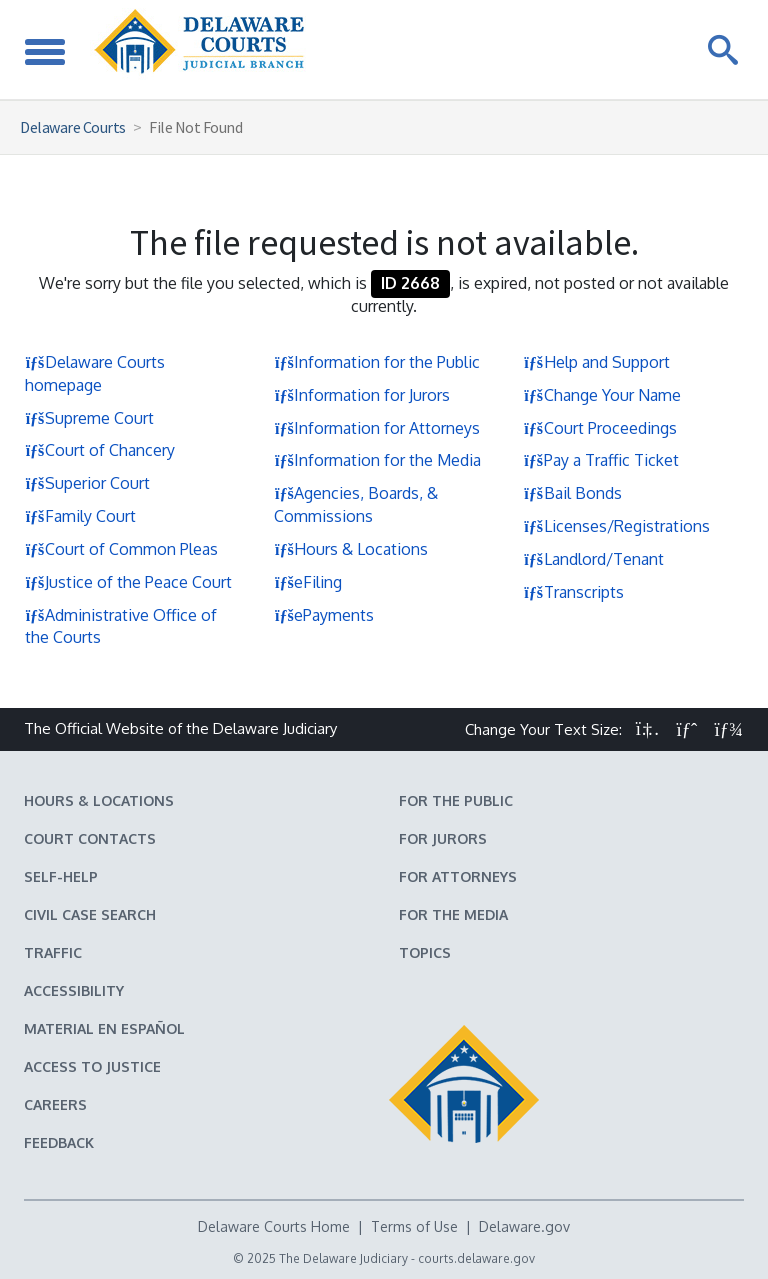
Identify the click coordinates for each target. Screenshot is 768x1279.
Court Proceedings (600, 428)
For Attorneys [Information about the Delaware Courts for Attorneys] (458, 876)
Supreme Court (89, 418)
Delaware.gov (524, 1226)
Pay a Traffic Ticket (601, 460)
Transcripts (574, 592)
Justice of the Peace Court (128, 582)
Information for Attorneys (377, 428)
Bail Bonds (573, 493)
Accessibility (74, 990)
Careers (55, 1104)
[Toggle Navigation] (45, 49)
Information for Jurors (362, 395)
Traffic (53, 952)
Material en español (104, 1028)
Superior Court (87, 483)
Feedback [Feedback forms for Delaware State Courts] (59, 1142)
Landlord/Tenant (594, 559)
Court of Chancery (100, 450)
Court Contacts (90, 838)
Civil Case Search (90, 914)
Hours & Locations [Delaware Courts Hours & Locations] (99, 800)
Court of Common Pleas (121, 549)
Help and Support (597, 362)
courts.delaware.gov (476, 1258)
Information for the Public (377, 362)
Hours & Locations (351, 549)
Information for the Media (377, 460)
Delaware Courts (73, 127)
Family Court (80, 516)
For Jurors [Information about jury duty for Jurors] (443, 838)
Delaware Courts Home (274, 1226)
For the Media (453, 914)
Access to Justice (92, 1066)
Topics (425, 952)
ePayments (324, 615)
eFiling (308, 582)
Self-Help (61, 876)
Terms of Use (414, 1226)
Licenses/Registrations (617, 526)
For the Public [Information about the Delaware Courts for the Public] (456, 800)
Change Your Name (602, 395)
